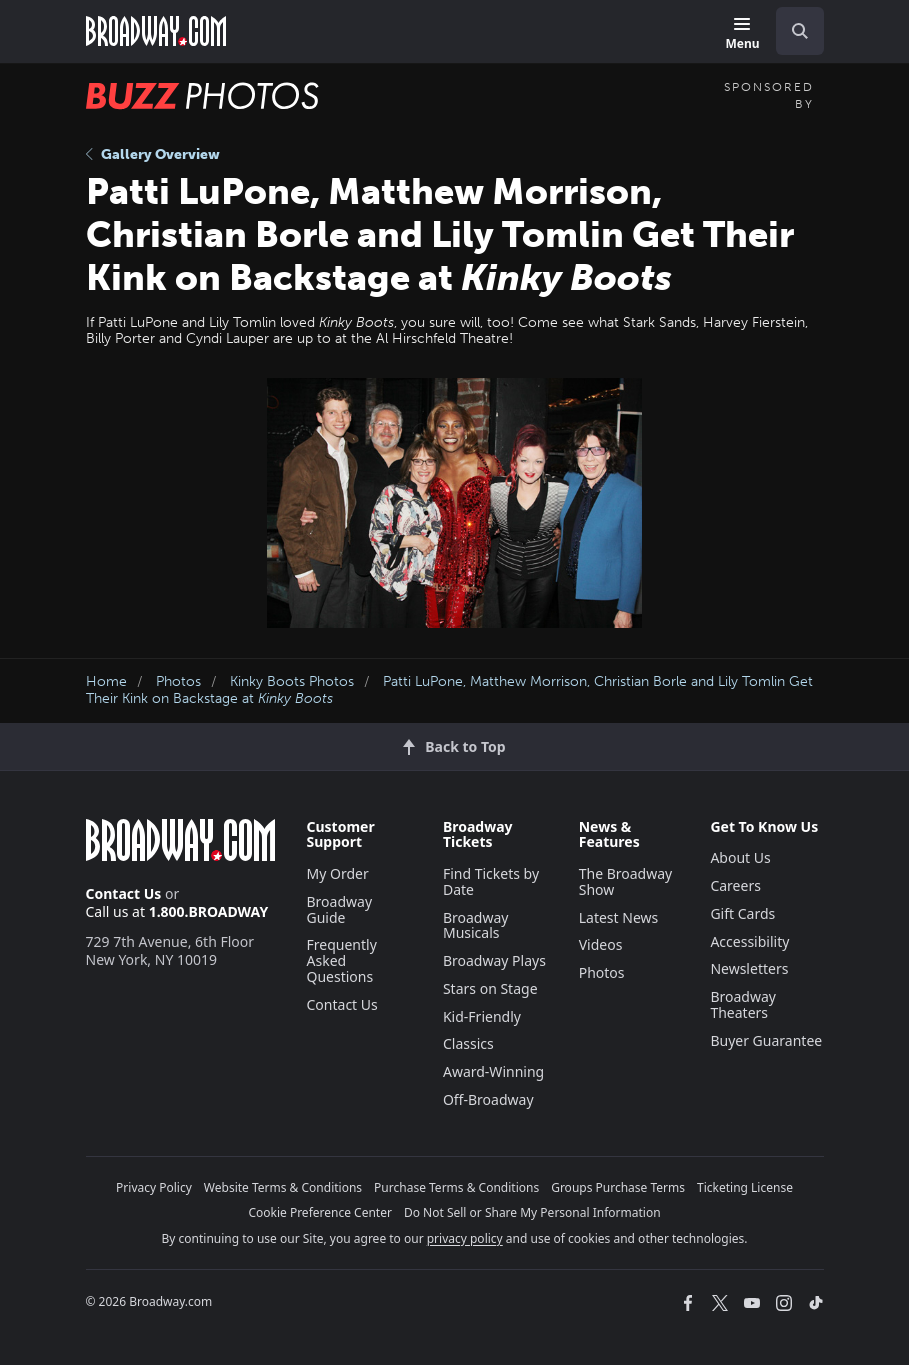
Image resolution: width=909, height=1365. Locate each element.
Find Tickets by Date (491, 881)
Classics (468, 1043)
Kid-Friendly (482, 1016)
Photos (178, 681)
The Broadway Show (626, 881)
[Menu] (742, 34)
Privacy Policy (154, 1187)
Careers (735, 885)
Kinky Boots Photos (292, 681)
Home (106, 681)
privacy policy (465, 1238)
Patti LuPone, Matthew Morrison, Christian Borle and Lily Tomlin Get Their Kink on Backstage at (449, 690)
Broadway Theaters (743, 1004)
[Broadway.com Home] (156, 31)
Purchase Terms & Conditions (456, 1187)
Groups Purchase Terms (618, 1187)
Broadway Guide (340, 909)
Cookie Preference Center (320, 1212)
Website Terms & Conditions (283, 1187)
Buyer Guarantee (766, 1040)
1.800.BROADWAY (209, 911)
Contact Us (124, 893)
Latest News (619, 917)
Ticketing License (745, 1187)
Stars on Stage (490, 988)
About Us (740, 857)
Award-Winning (493, 1071)
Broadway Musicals (476, 925)
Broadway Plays (494, 960)
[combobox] (792, 31)
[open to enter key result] (800, 31)
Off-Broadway (488, 1099)
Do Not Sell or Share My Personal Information (532, 1212)
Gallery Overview (153, 154)
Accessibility (749, 941)
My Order (338, 873)
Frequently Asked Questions (342, 960)
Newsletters (749, 968)
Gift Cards (742, 913)
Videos (601, 944)
